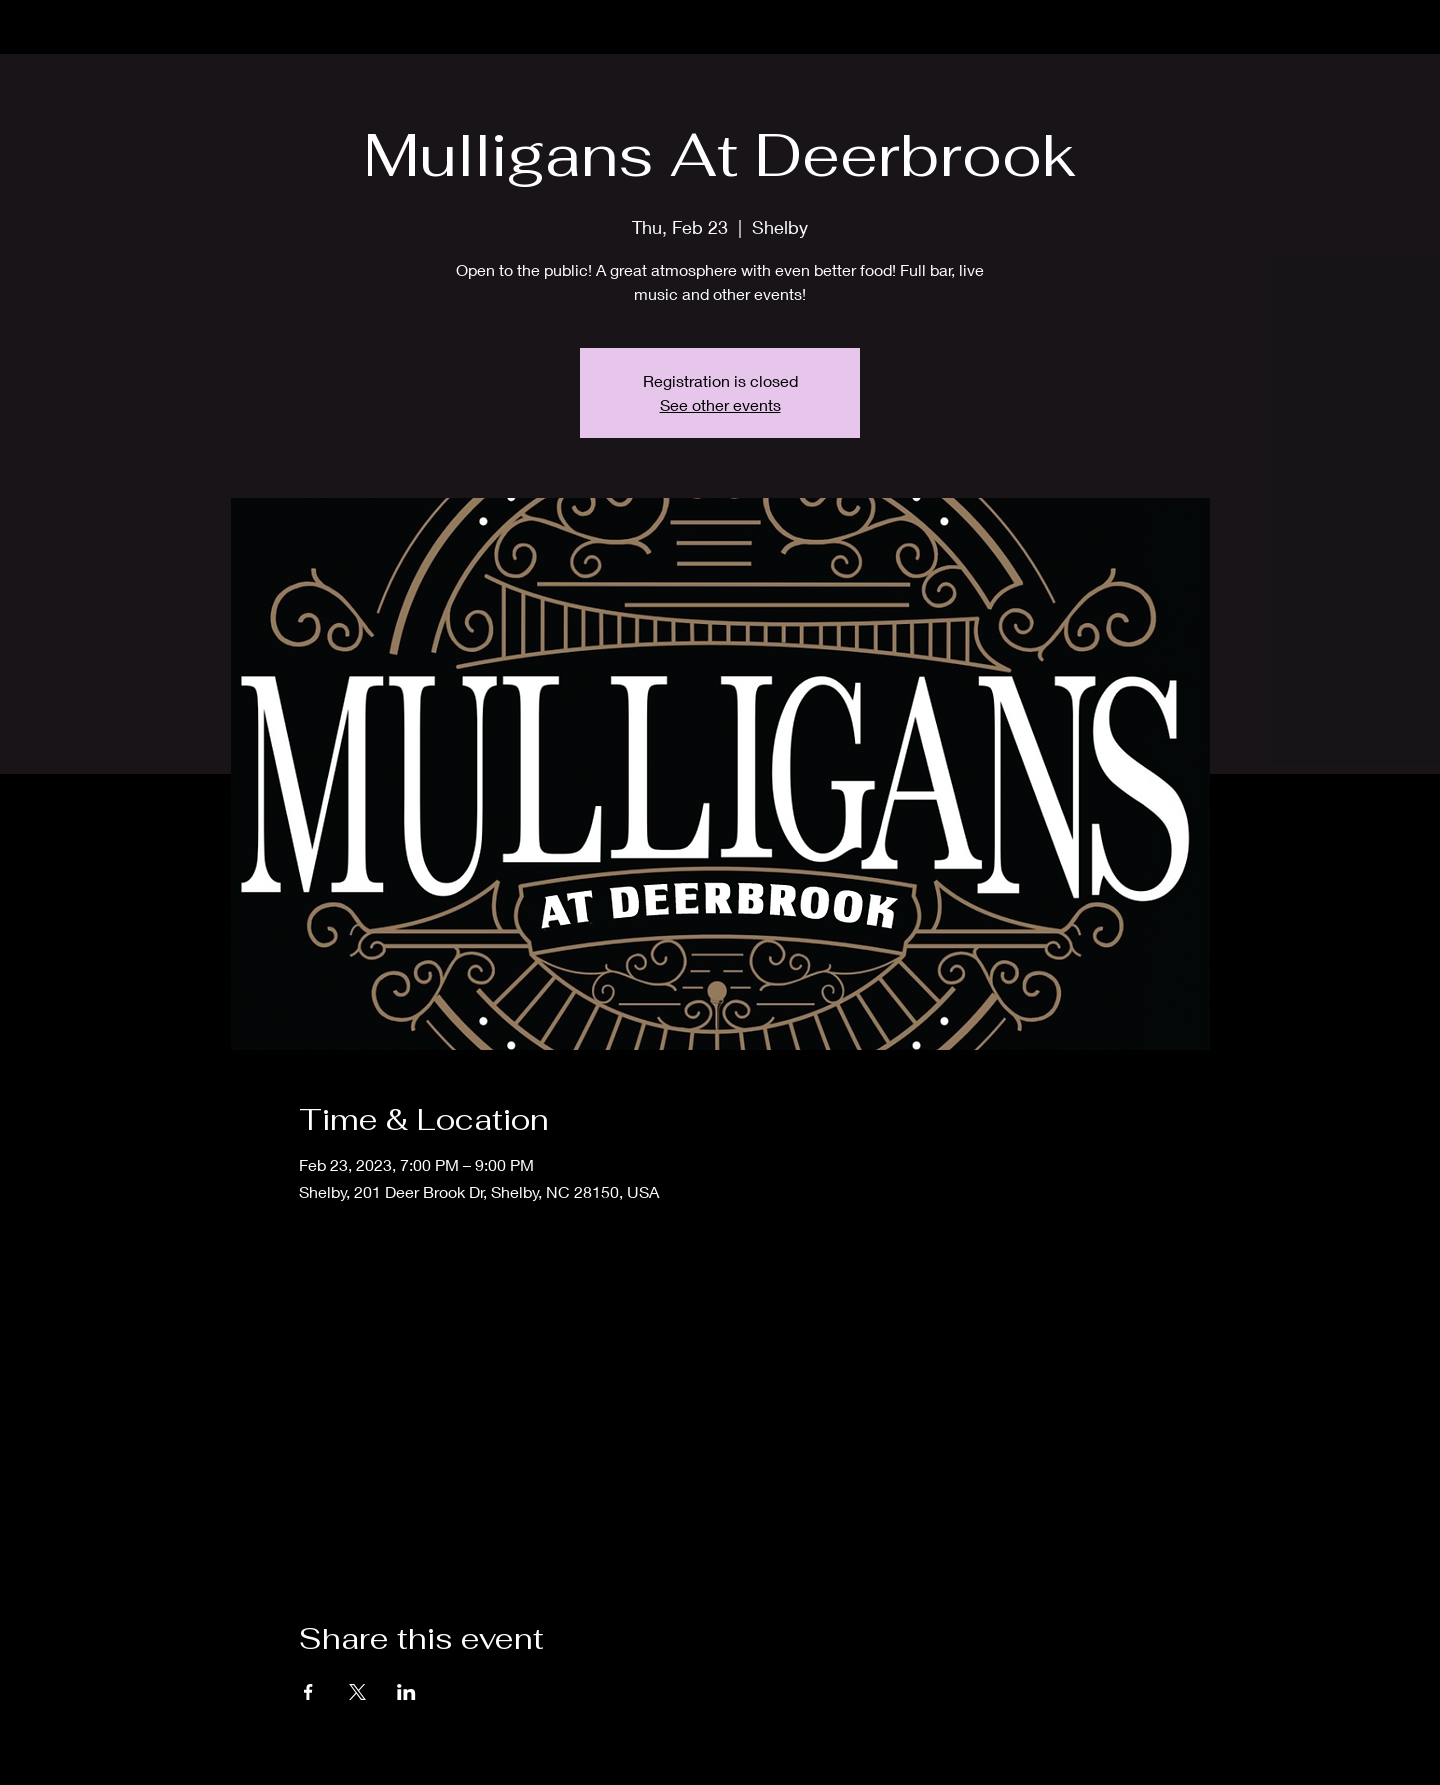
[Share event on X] (357, 1692)
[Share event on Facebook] (308, 1692)
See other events (720, 404)
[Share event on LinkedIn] (406, 1692)
